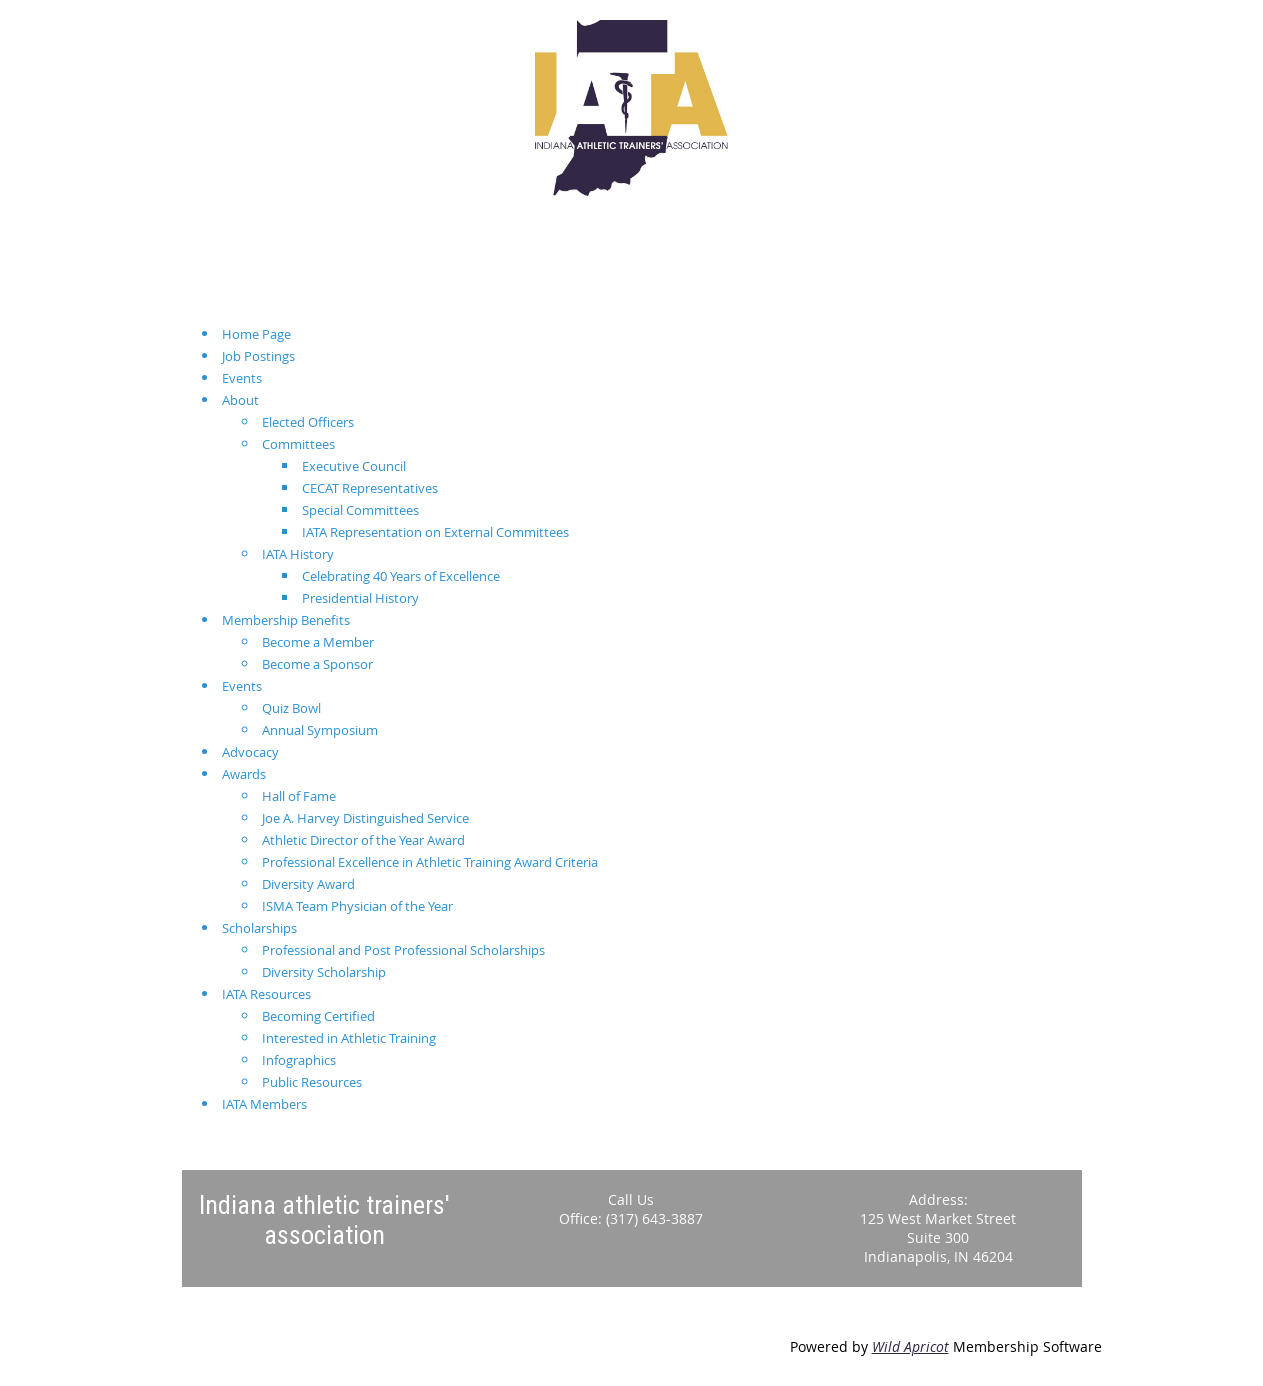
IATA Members (264, 1104)
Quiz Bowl (291, 708)
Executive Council (354, 466)
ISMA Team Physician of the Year (357, 906)
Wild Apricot (910, 1346)
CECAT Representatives (370, 488)
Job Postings (258, 356)
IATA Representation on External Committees (435, 532)
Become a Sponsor (317, 664)
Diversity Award (308, 884)
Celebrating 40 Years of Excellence (401, 576)
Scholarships (259, 928)
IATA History (298, 554)
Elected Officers (308, 422)
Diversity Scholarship (324, 972)
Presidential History (360, 598)
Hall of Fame (299, 796)
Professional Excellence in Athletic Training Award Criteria (430, 862)
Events (242, 378)
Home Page (256, 334)
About (240, 400)
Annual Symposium (320, 730)
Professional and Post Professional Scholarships (403, 950)
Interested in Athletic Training (349, 1038)
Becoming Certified (318, 1016)
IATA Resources (266, 994)
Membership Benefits (286, 620)
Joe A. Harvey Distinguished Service (365, 818)
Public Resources (312, 1082)
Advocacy (250, 752)
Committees (298, 444)
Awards (244, 774)
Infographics (299, 1060)
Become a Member (318, 642)
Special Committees (360, 510)
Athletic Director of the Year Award (363, 840)
